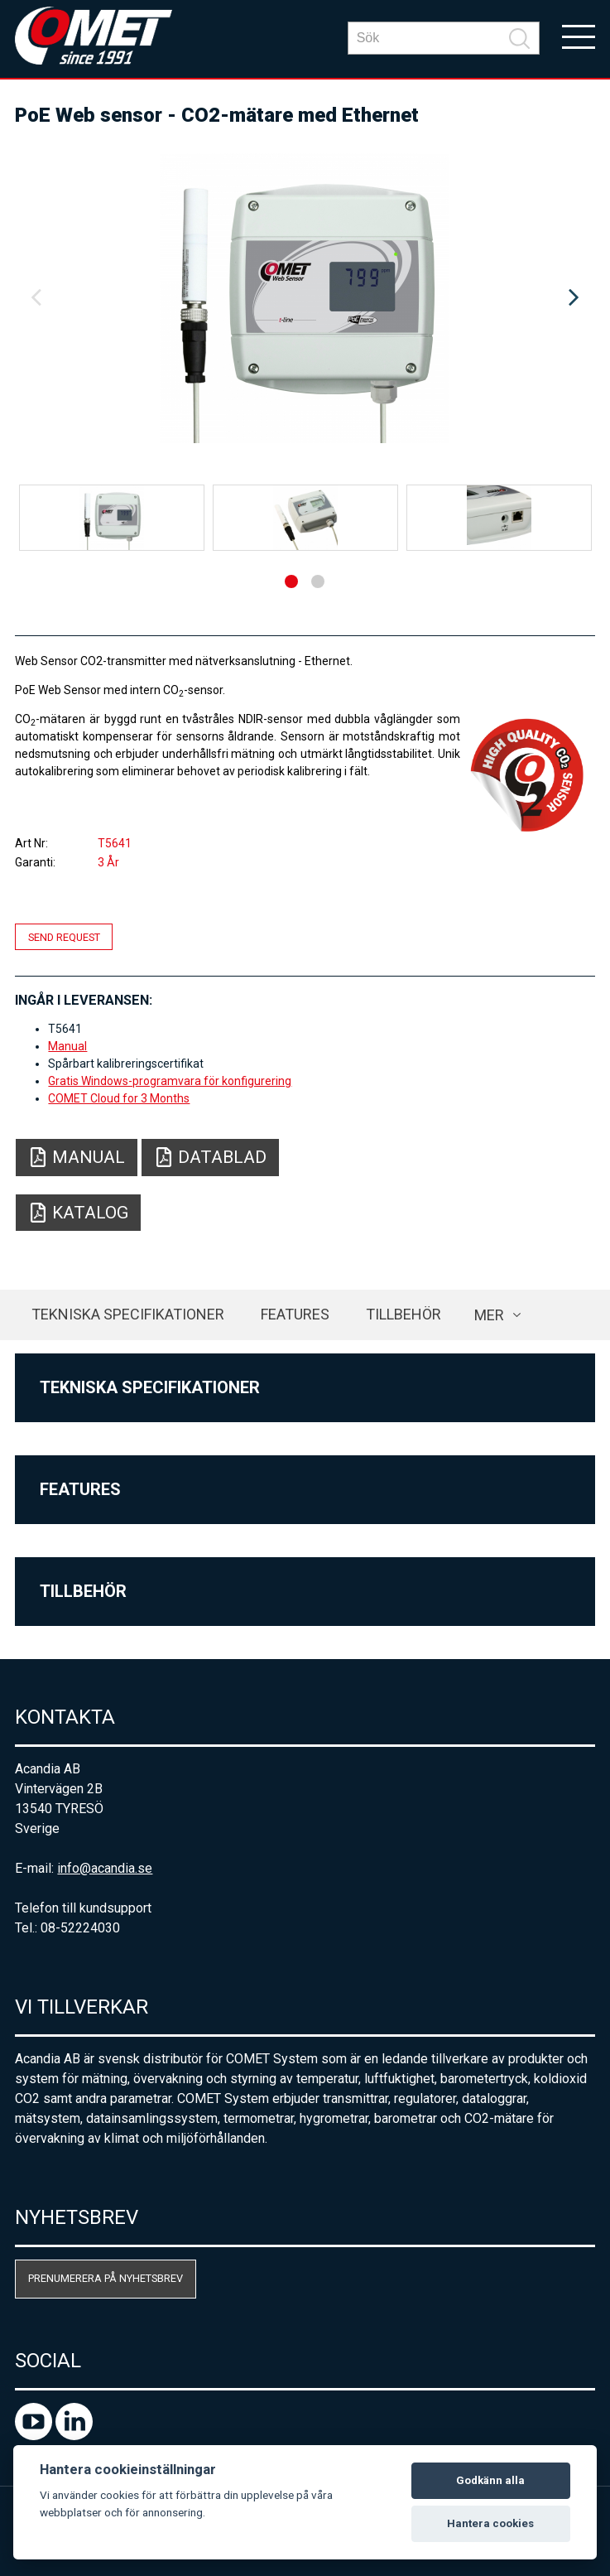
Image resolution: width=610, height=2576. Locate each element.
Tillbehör (403, 1314)
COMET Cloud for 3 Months (119, 1098)
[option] (304, 298)
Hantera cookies (490, 2523)
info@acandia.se (104, 1868)
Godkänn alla (490, 2480)
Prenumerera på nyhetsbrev (105, 2278)
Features (295, 1314)
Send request (64, 937)
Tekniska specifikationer (127, 1314)
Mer (489, 1315)
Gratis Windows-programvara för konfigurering (169, 1081)
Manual (67, 1046)
